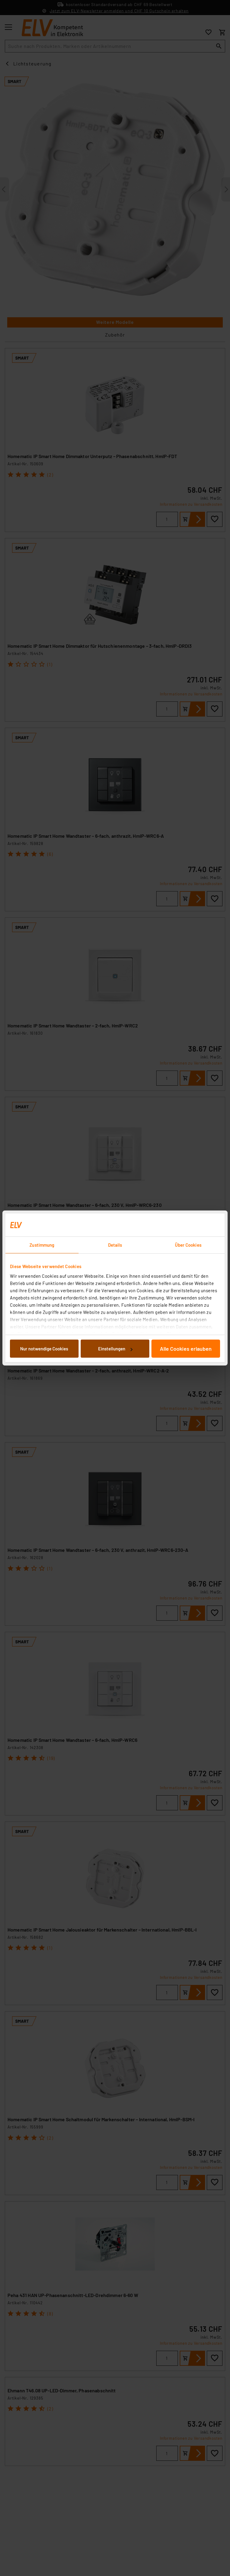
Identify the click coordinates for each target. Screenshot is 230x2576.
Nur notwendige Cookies (44, 1348)
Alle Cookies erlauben (186, 1348)
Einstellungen (115, 1348)
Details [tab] (115, 1245)
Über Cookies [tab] (188, 1245)
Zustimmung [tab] (42, 1245)
